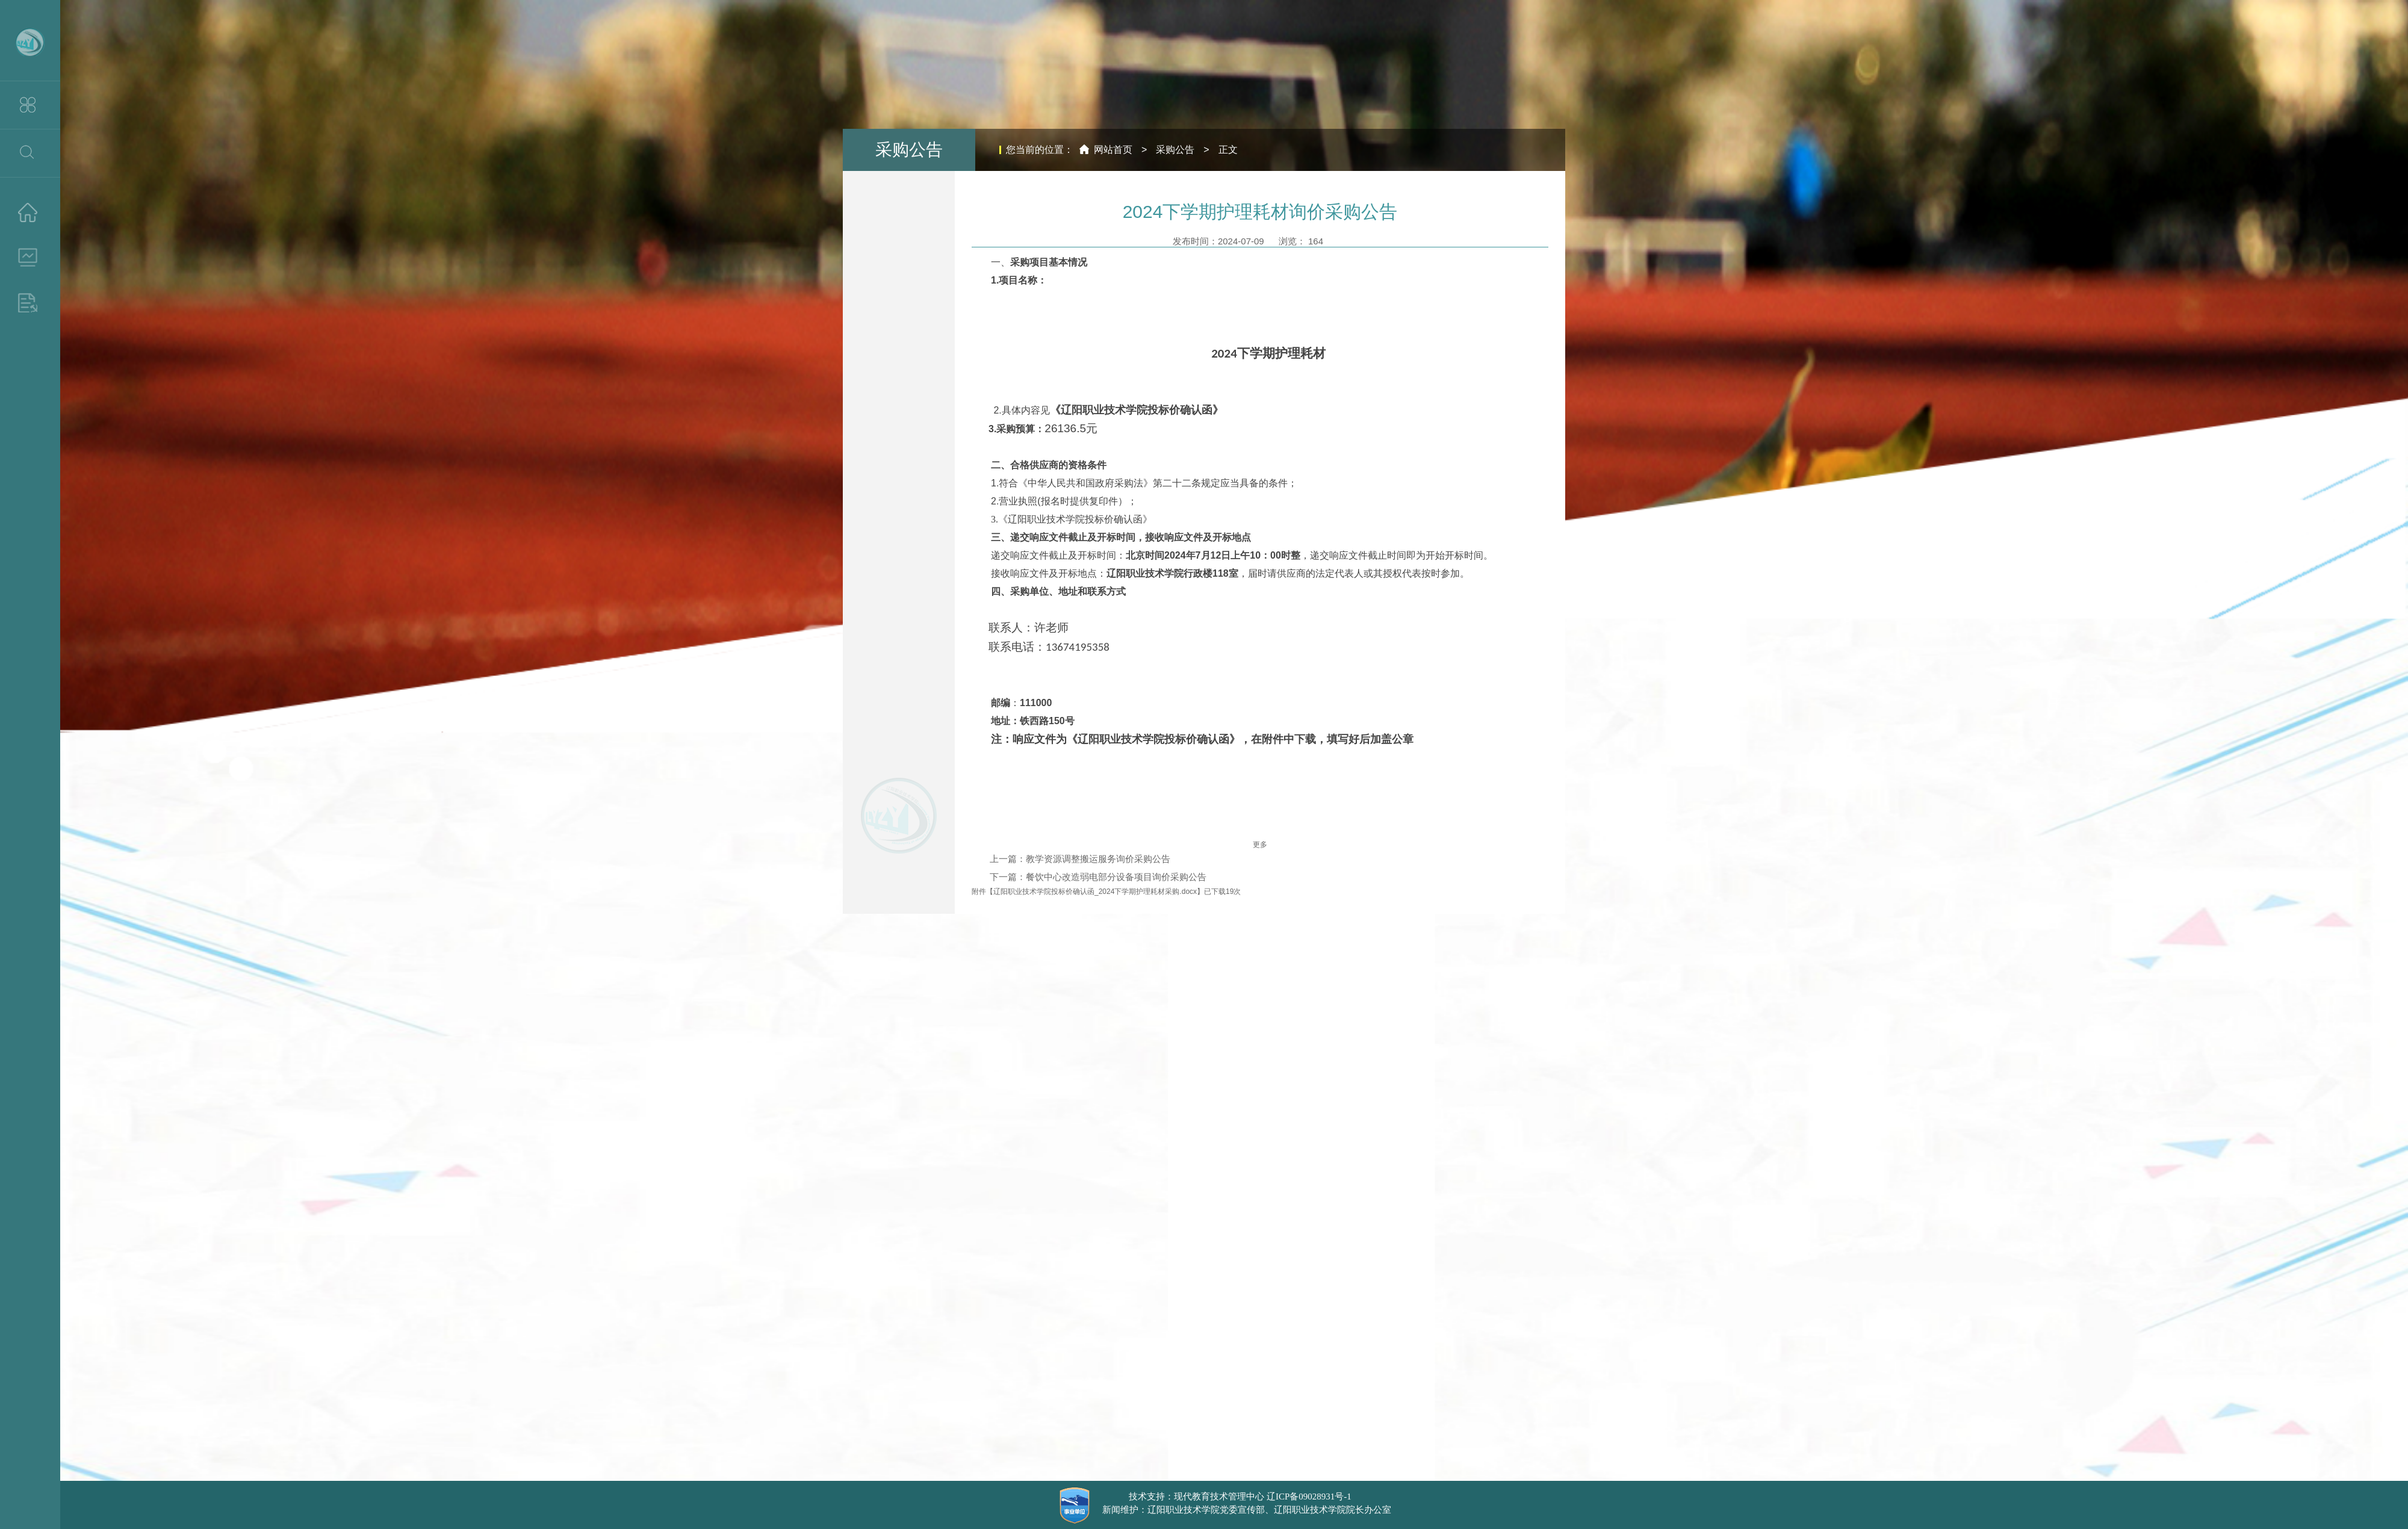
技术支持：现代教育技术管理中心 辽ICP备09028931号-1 (1240, 1496)
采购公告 (1175, 149)
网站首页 (1113, 149)
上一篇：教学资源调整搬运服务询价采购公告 (1080, 859)
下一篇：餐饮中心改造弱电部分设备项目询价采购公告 (1098, 877)
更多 (1260, 844)
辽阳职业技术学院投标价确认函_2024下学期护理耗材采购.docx (1095, 891)
